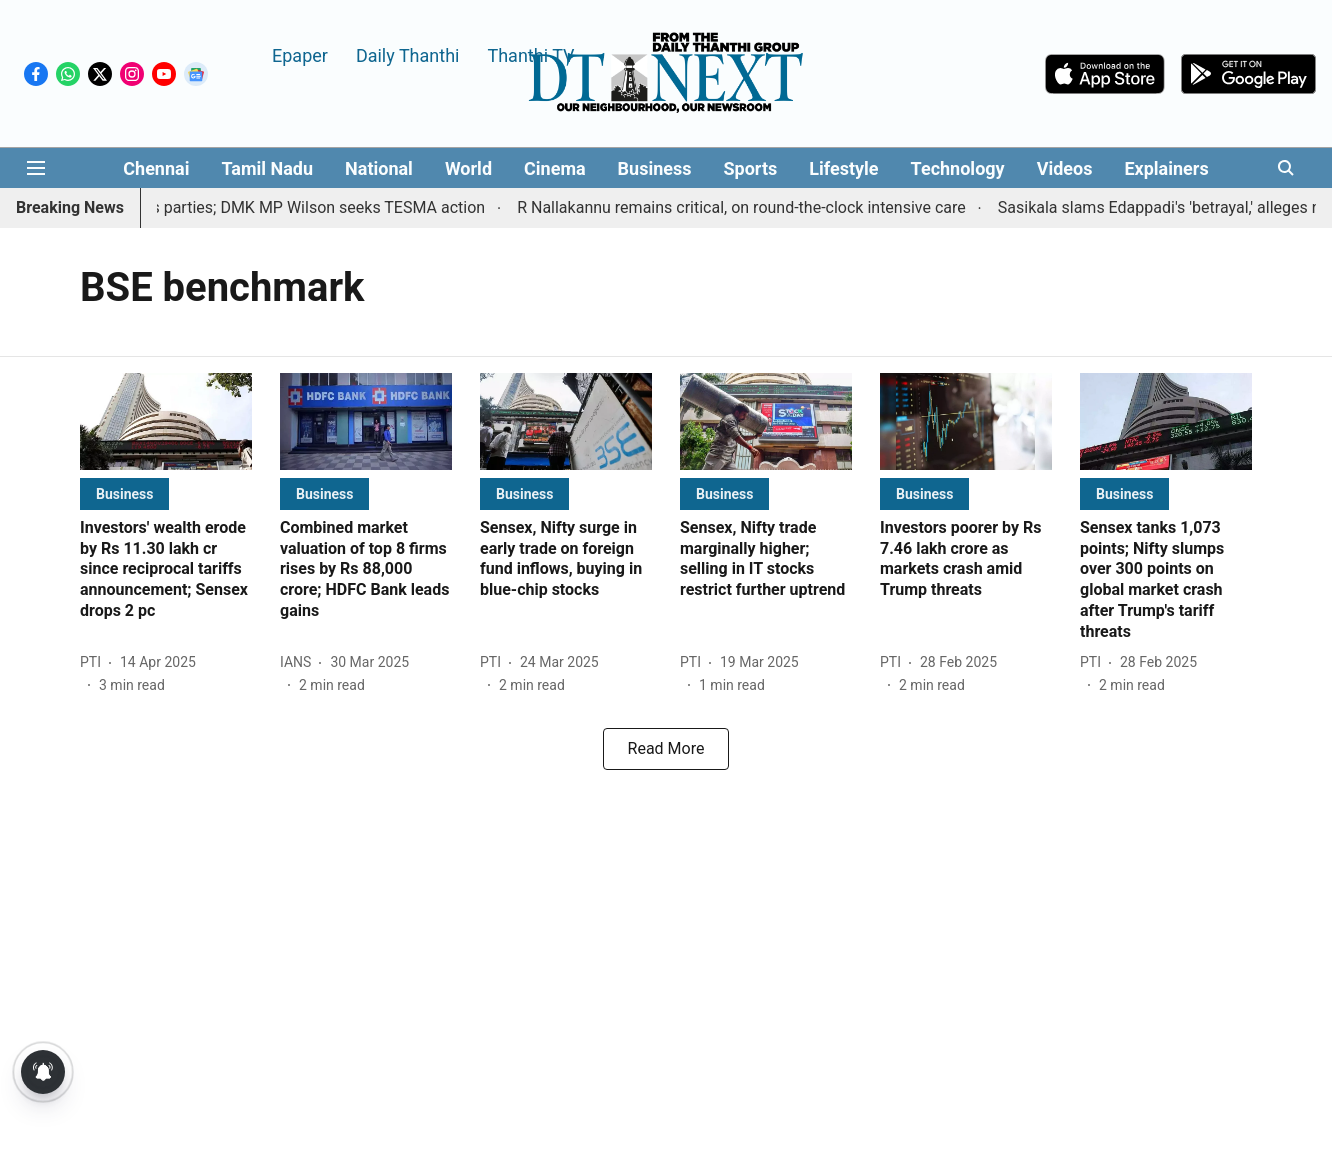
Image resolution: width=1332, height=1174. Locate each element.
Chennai (156, 168)
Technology (958, 168)
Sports (751, 168)
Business (655, 168)
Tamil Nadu (267, 168)
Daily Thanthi (408, 54)
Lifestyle (843, 168)
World (468, 168)
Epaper (300, 54)
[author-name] (94, 662)
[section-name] (124, 493)
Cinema (555, 168)
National (379, 168)
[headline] (166, 570)
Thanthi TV (530, 54)
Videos (1065, 168)
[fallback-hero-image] (166, 421)
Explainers (1166, 168)
